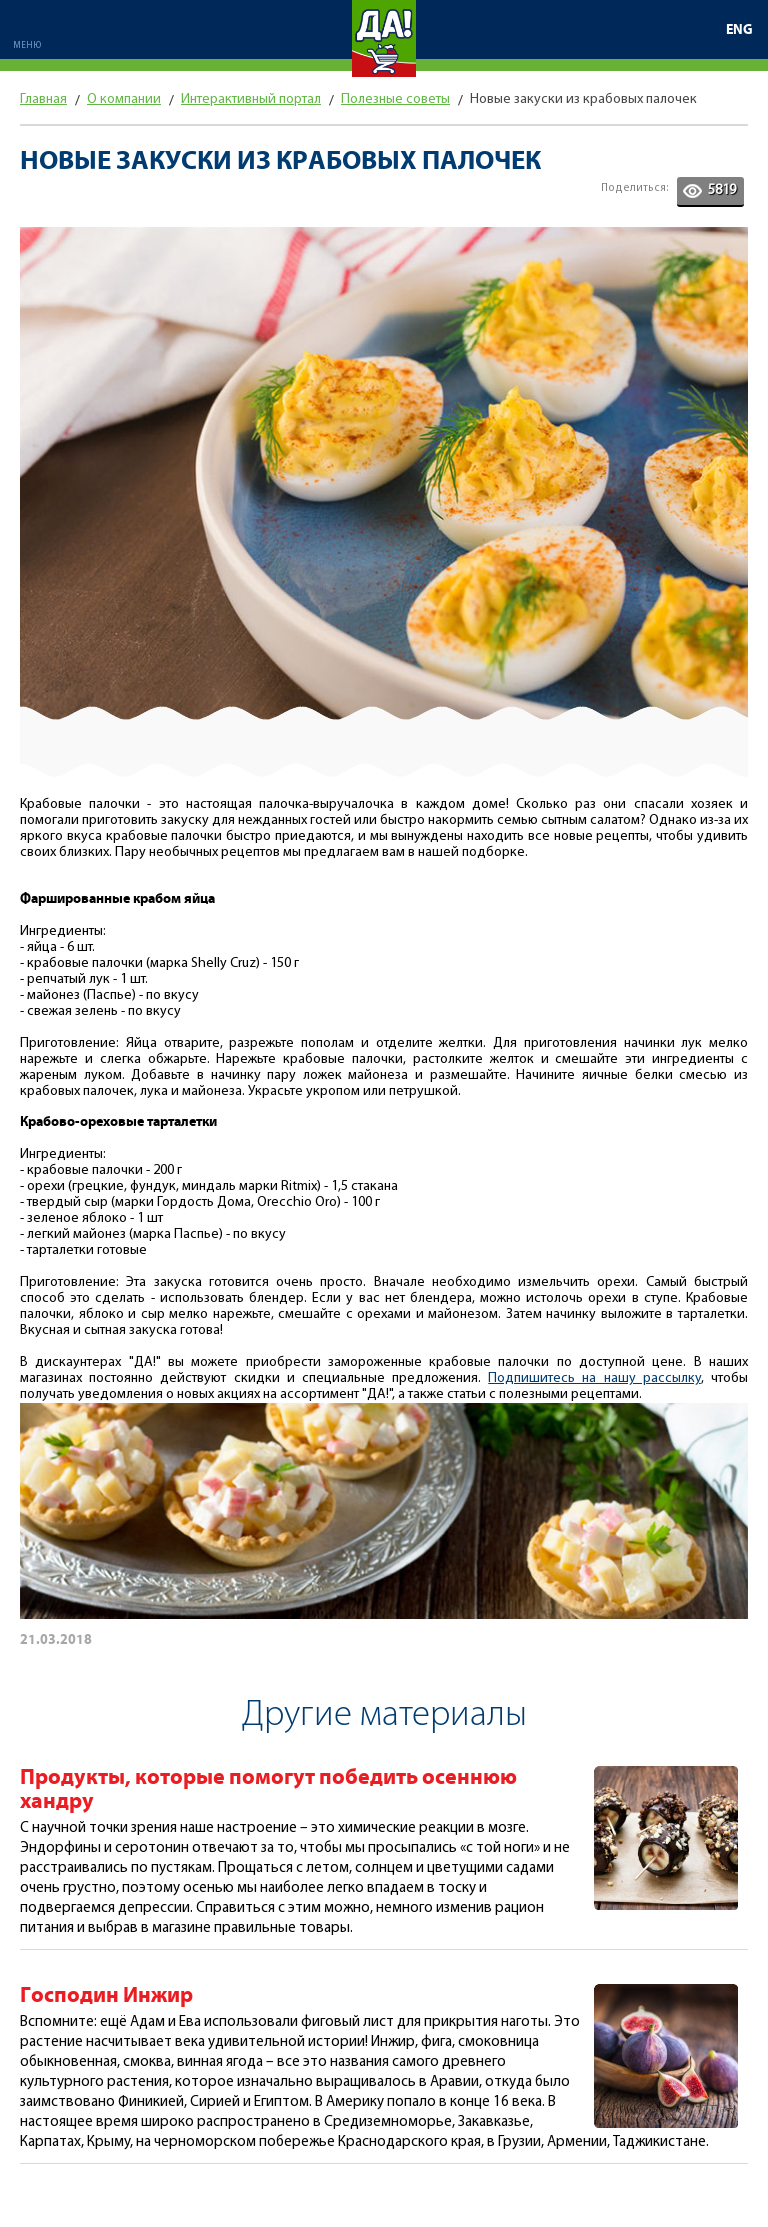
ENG (739, 30)
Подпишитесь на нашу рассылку (594, 1378)
